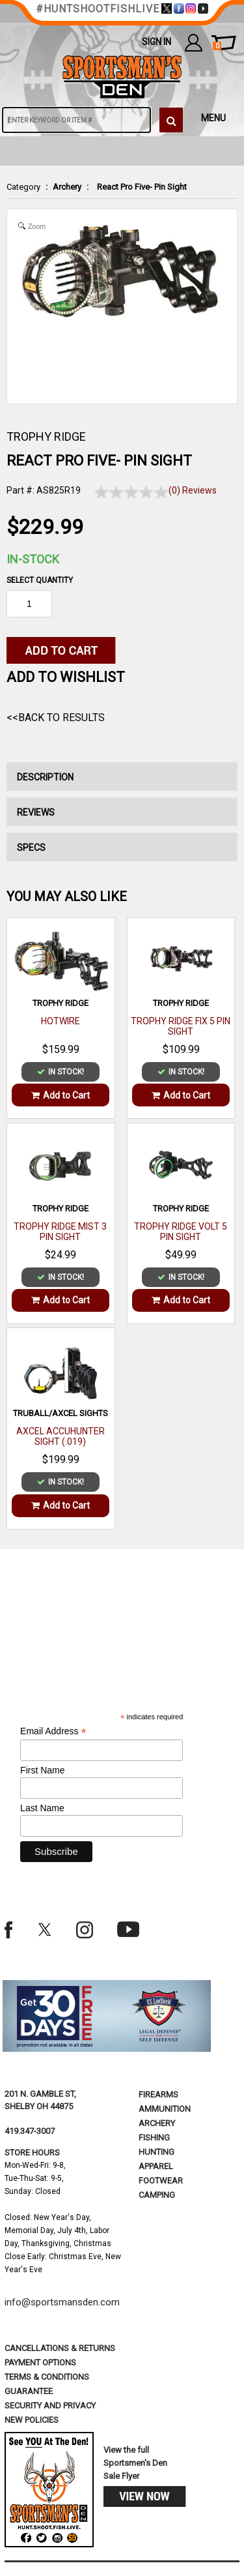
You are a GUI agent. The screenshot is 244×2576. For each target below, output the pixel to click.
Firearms (158, 2094)
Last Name (42, 1808)
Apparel (156, 2166)
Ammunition (165, 2109)
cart (217, 46)
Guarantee (29, 2391)
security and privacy (50, 2405)
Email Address (53, 1731)
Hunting (156, 2152)
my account (193, 42)
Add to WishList (66, 677)
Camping (157, 2195)
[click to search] (171, 120)
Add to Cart (60, 1095)
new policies (32, 2420)
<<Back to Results (56, 717)
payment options (40, 2362)
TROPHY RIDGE (46, 436)
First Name (42, 1770)
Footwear (161, 2180)
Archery (67, 187)
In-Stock (33, 559)
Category (23, 187)
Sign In (156, 42)
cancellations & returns (60, 2348)
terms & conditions (47, 2377)
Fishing (154, 2137)
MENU (213, 118)
